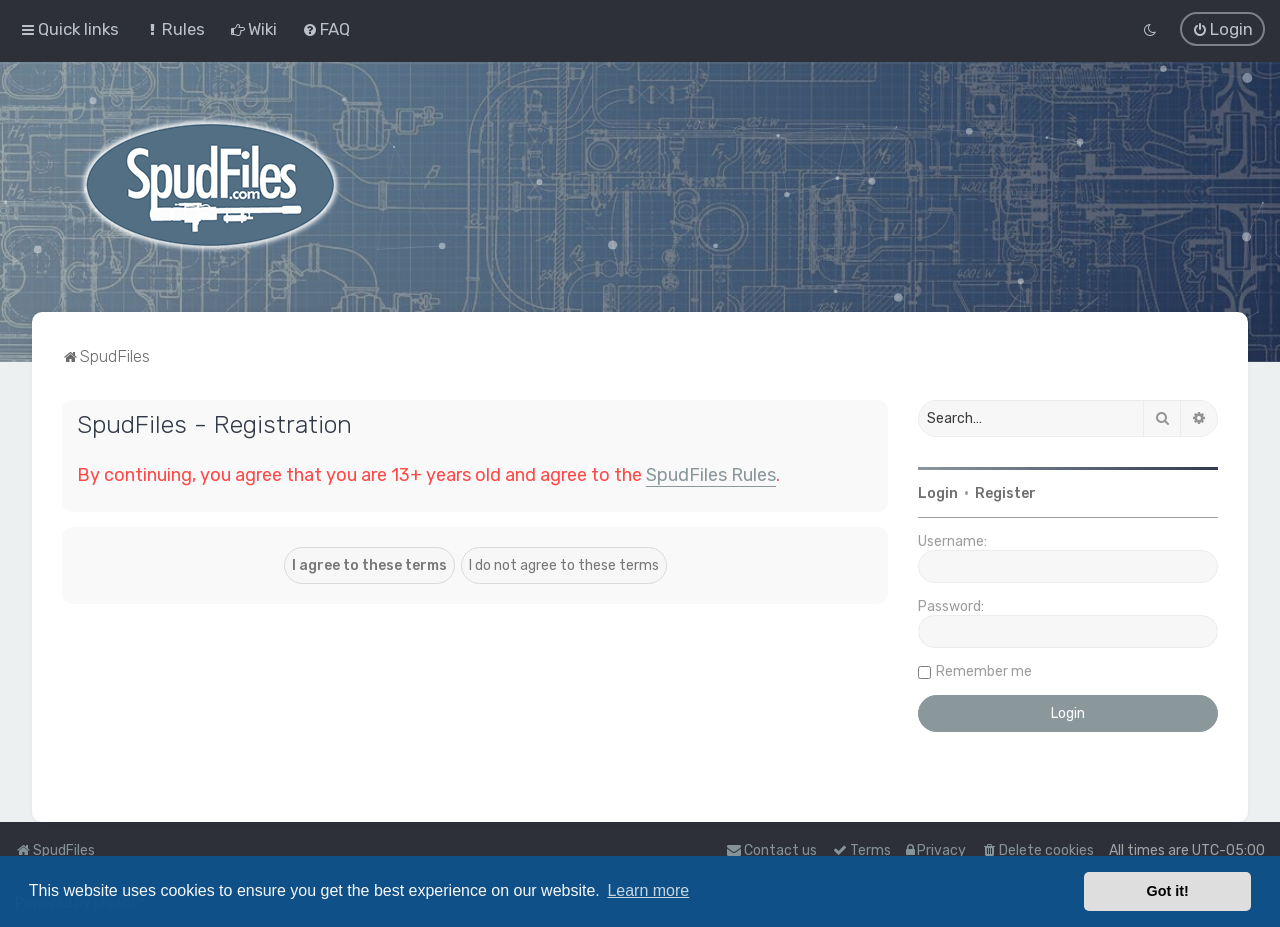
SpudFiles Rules (711, 474)
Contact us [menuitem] (771, 850)
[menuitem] (174, 29)
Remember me (984, 670)
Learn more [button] (648, 890)
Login (938, 492)
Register (1005, 492)
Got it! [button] (1168, 891)
